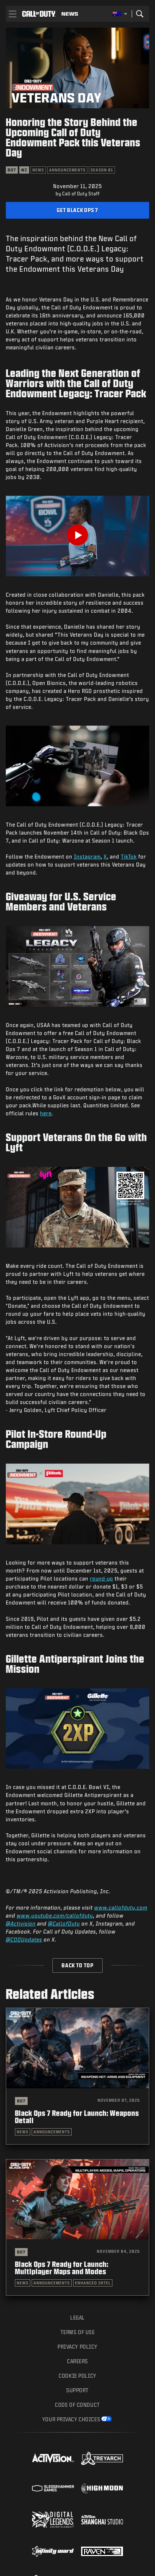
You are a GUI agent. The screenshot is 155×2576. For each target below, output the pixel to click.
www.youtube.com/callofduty (55, 1915)
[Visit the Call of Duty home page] (39, 14)
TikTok (129, 856)
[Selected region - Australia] (120, 14)
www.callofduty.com (120, 1907)
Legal (77, 2317)
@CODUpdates (24, 1939)
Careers (77, 2361)
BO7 (21, 2101)
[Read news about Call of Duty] (69, 14)
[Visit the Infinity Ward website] (53, 2551)
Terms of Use (77, 2332)
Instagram (87, 856)
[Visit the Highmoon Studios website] (102, 2488)
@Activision (21, 1923)
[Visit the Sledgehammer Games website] (53, 2488)
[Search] (139, 13)
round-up (101, 1578)
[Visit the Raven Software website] (102, 2551)
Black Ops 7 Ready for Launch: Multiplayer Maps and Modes (61, 2267)
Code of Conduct (77, 2404)
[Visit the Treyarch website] (102, 2458)
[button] (12, 14)
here (46, 1113)
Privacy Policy (77, 2346)
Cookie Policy (77, 2375)
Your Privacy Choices (71, 2419)
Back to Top (77, 1965)
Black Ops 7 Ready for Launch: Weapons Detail (77, 2116)
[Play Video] (77, 534)
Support (77, 2390)
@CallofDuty (64, 1923)
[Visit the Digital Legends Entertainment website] (53, 2520)
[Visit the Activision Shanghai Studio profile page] (102, 2519)
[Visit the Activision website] (53, 2458)
